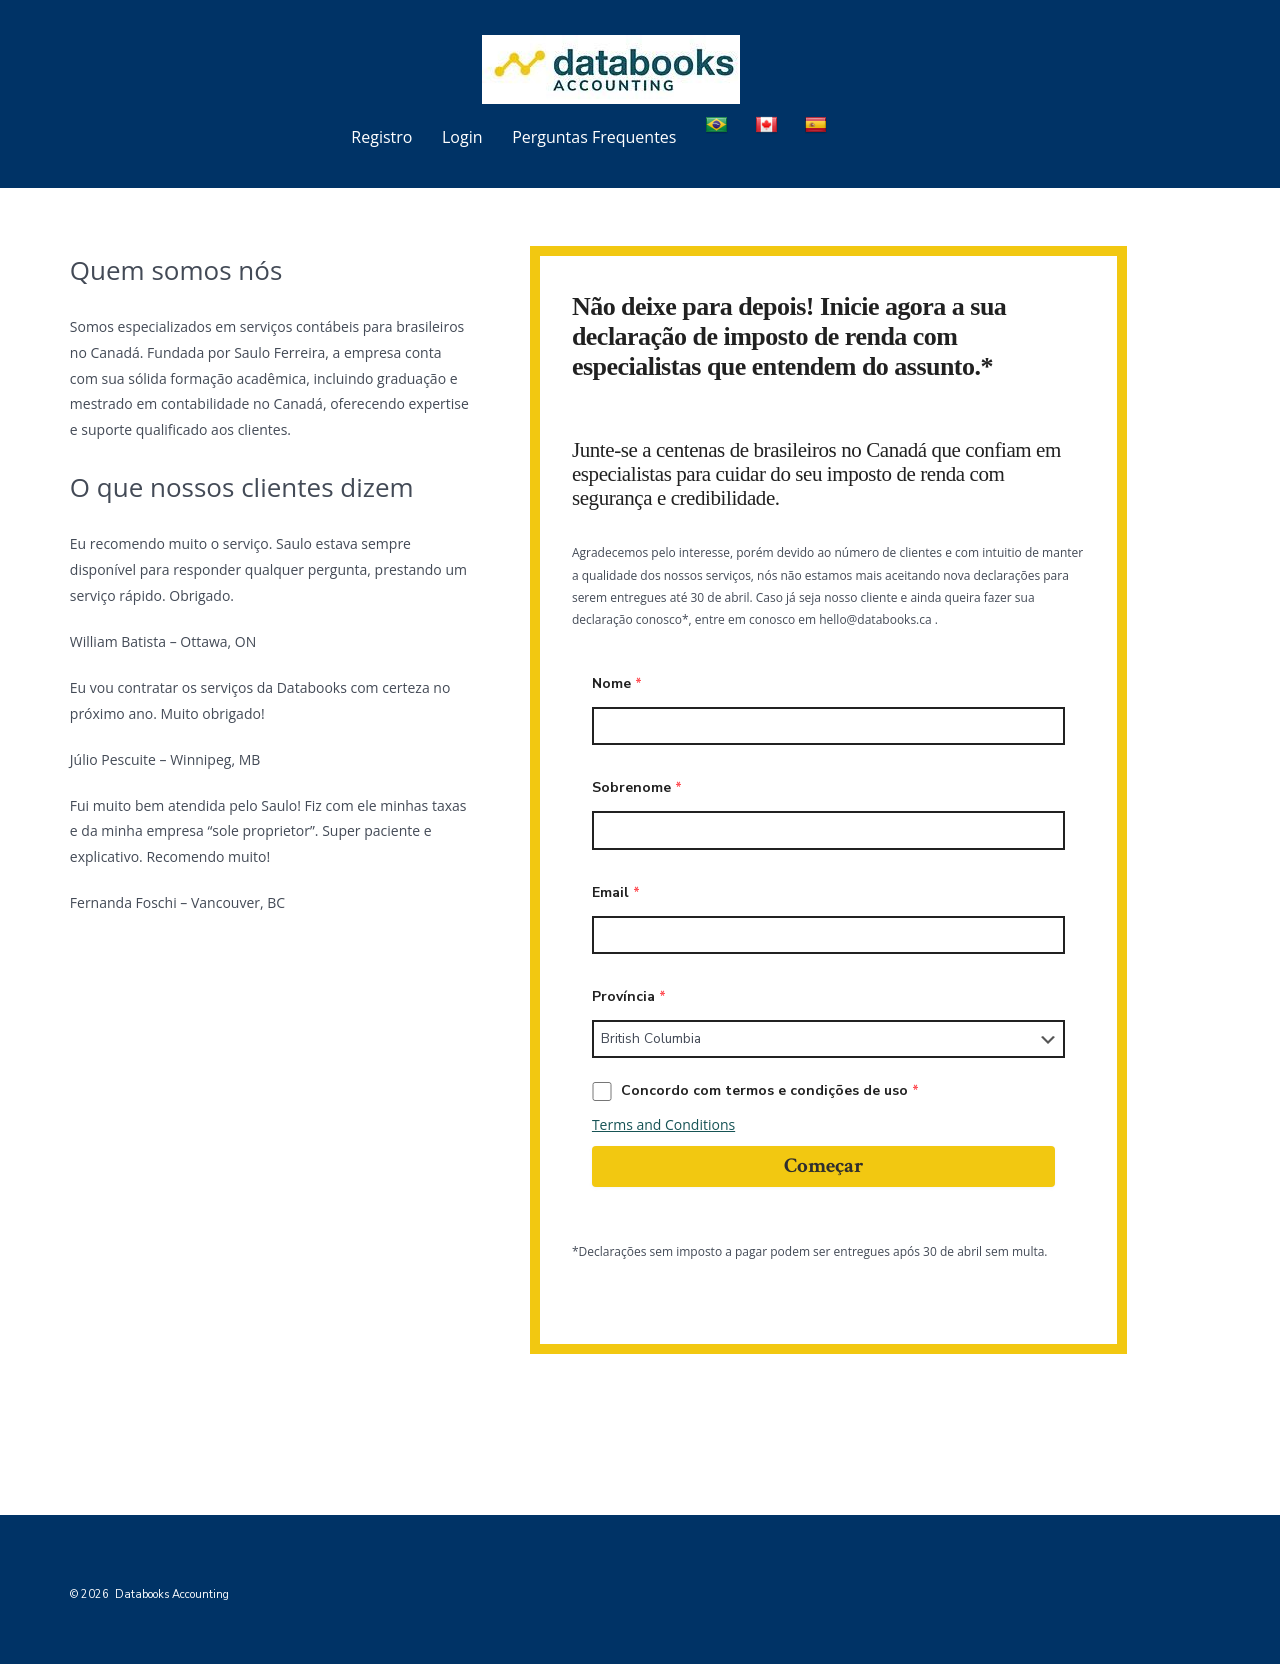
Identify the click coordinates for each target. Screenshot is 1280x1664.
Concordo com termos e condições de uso (755, 1091)
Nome (617, 683)
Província (629, 996)
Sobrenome (637, 787)
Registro (381, 137)
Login (462, 137)
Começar (824, 1165)
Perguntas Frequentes (594, 137)
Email (616, 892)
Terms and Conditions (663, 1124)
